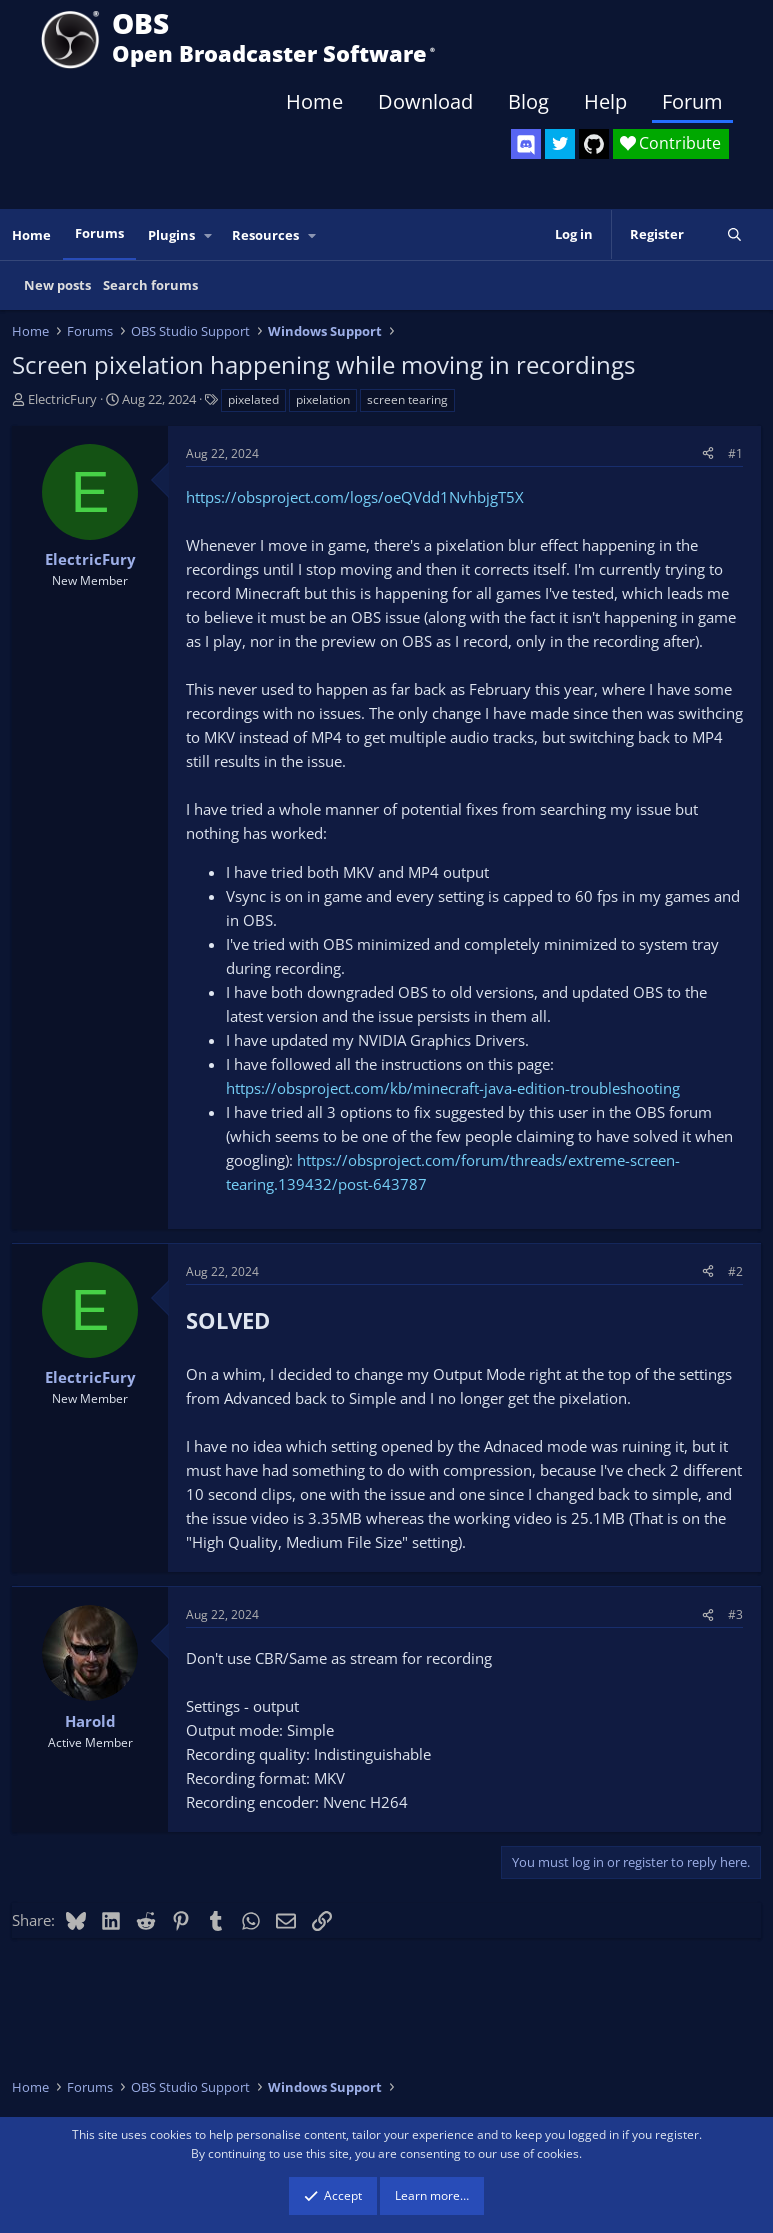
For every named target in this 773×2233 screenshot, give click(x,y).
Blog (528, 101)
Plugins (171, 235)
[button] (209, 235)
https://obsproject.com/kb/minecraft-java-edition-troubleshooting (453, 1088)
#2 (735, 1271)
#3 (735, 1614)
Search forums (150, 285)
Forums (99, 233)
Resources (265, 235)
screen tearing (407, 399)
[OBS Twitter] (560, 144)
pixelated (253, 399)
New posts (57, 285)
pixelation (323, 399)
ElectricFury (62, 399)
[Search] (734, 234)
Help (605, 101)
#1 (735, 453)
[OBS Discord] (526, 144)
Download (425, 101)
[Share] (708, 453)
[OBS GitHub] (594, 144)
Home (314, 101)
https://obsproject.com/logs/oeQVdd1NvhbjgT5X (355, 497)
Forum (692, 101)
